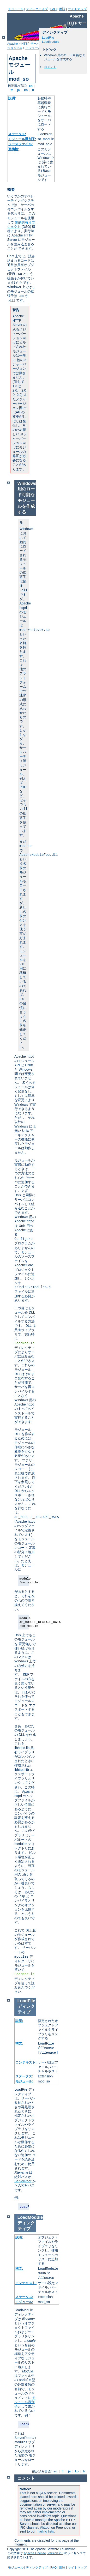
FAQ (53, 9)
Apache (12, 43)
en (30, 86)
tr (33, 90)
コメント (50, 67)
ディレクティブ (37, 9)
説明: (12, 98)
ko (26, 90)
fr (12, 90)
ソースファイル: (20, 144)
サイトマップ (77, 9)
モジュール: (24, 2081)
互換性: (13, 149)
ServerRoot (22, 2181)
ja (18, 90)
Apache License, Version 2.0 (43, 2553)
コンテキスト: (26, 2062)
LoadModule (50, 41)
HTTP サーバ (30, 43)
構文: (19, 2043)
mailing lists (45, 2531)
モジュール (16, 9)
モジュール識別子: (22, 139)
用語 (62, 9)
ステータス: (17, 134)
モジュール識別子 (25, 2402)
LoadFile (48, 37)
